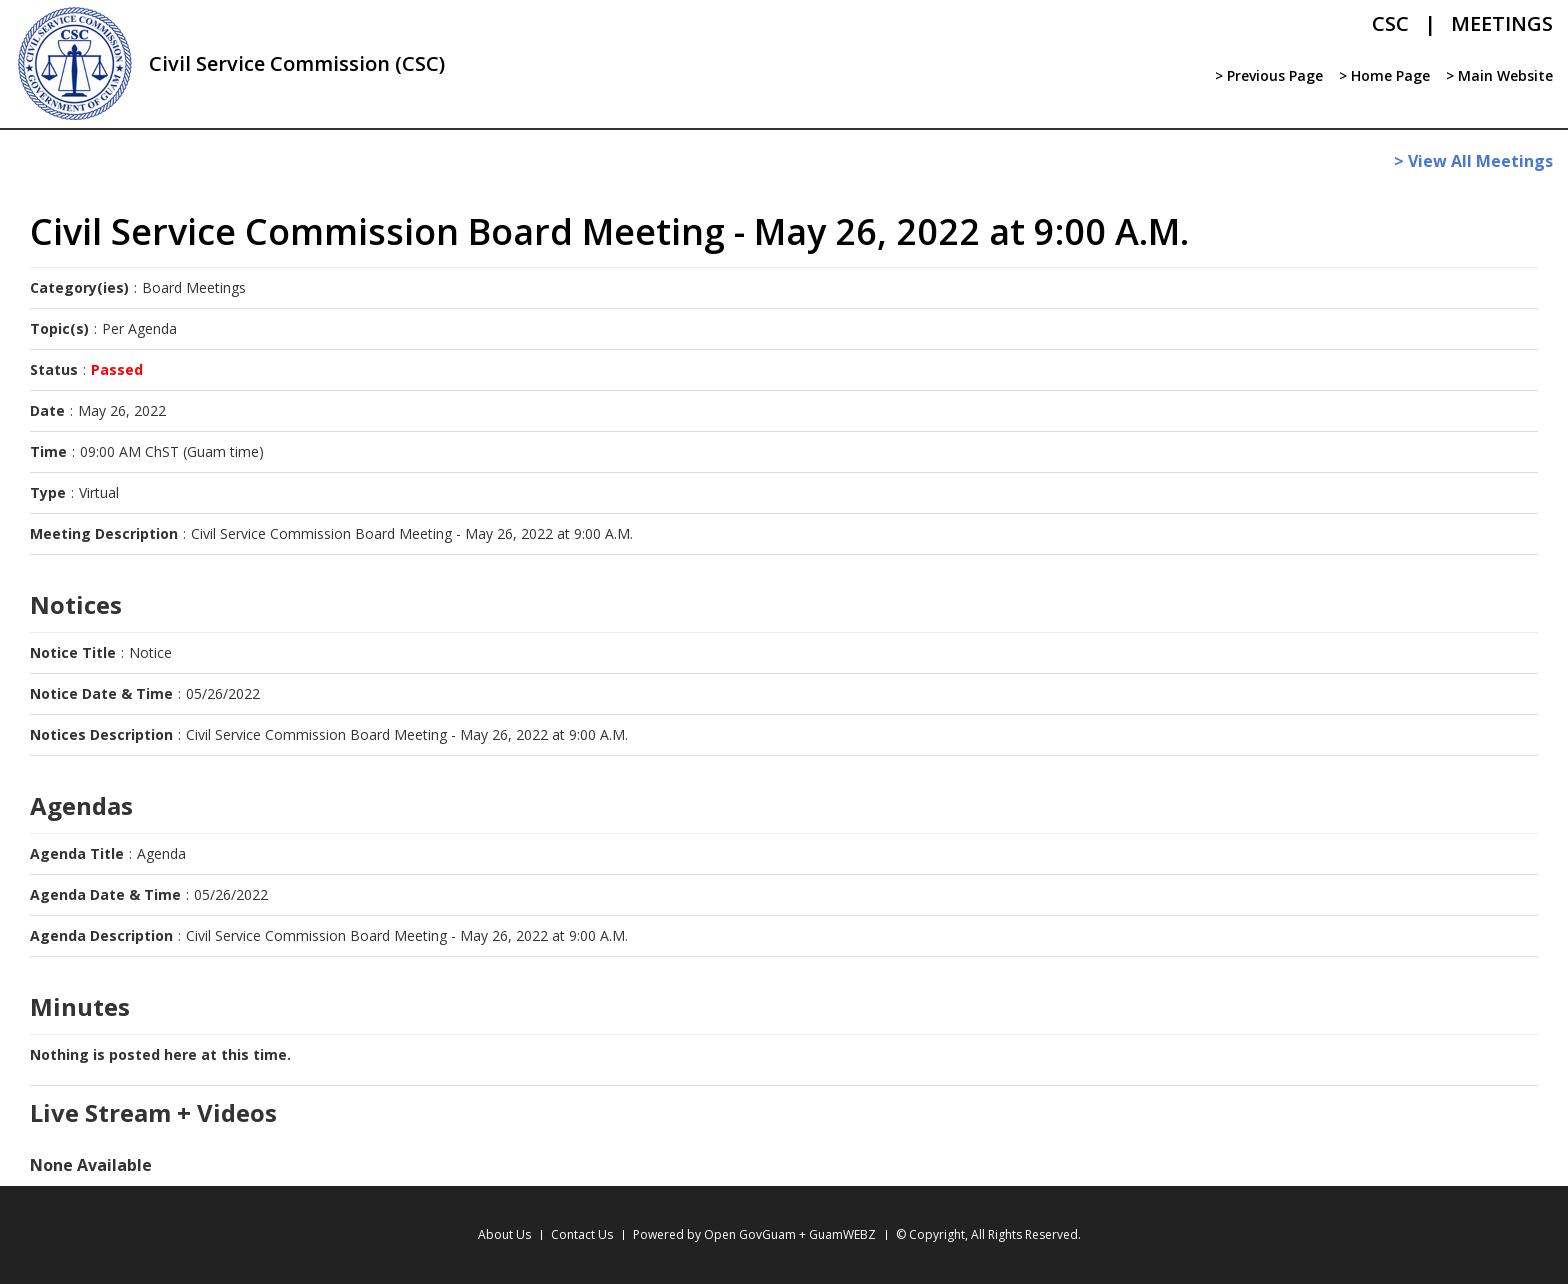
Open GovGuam (750, 1234)
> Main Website (1499, 75)
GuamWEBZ (842, 1234)
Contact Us (582, 1234)
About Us (504, 1234)
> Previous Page (1269, 75)
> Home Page (1384, 75)
